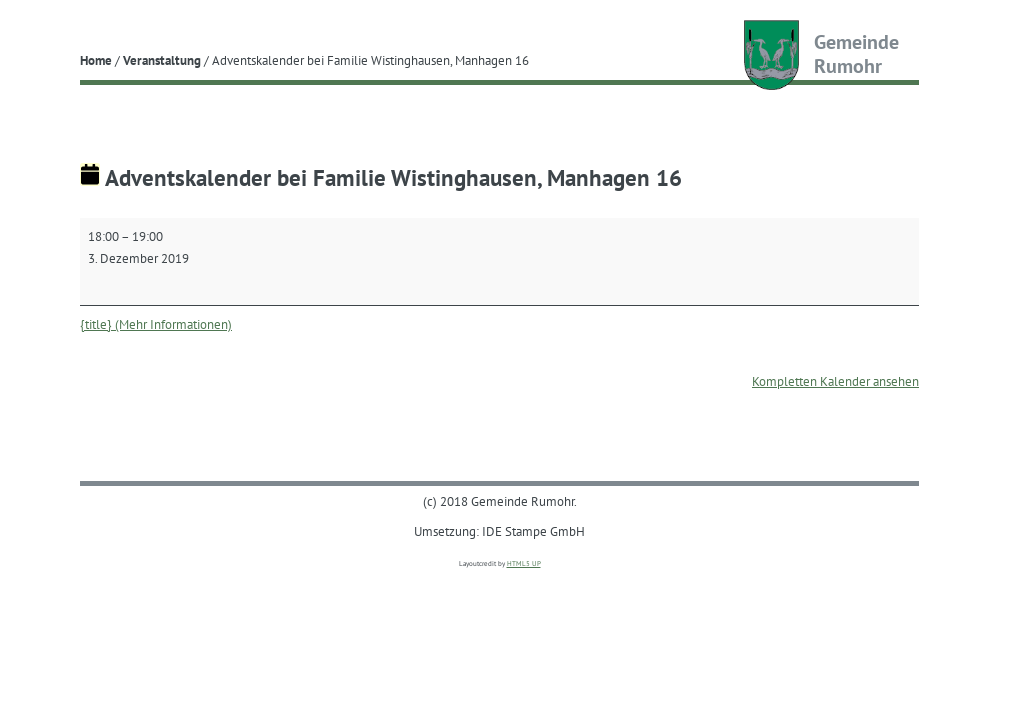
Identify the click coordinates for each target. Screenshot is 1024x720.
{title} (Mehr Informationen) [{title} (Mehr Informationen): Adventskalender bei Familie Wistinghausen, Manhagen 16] (156, 324)
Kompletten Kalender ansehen (835, 381)
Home (96, 60)
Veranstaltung (162, 60)
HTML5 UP (524, 563)
